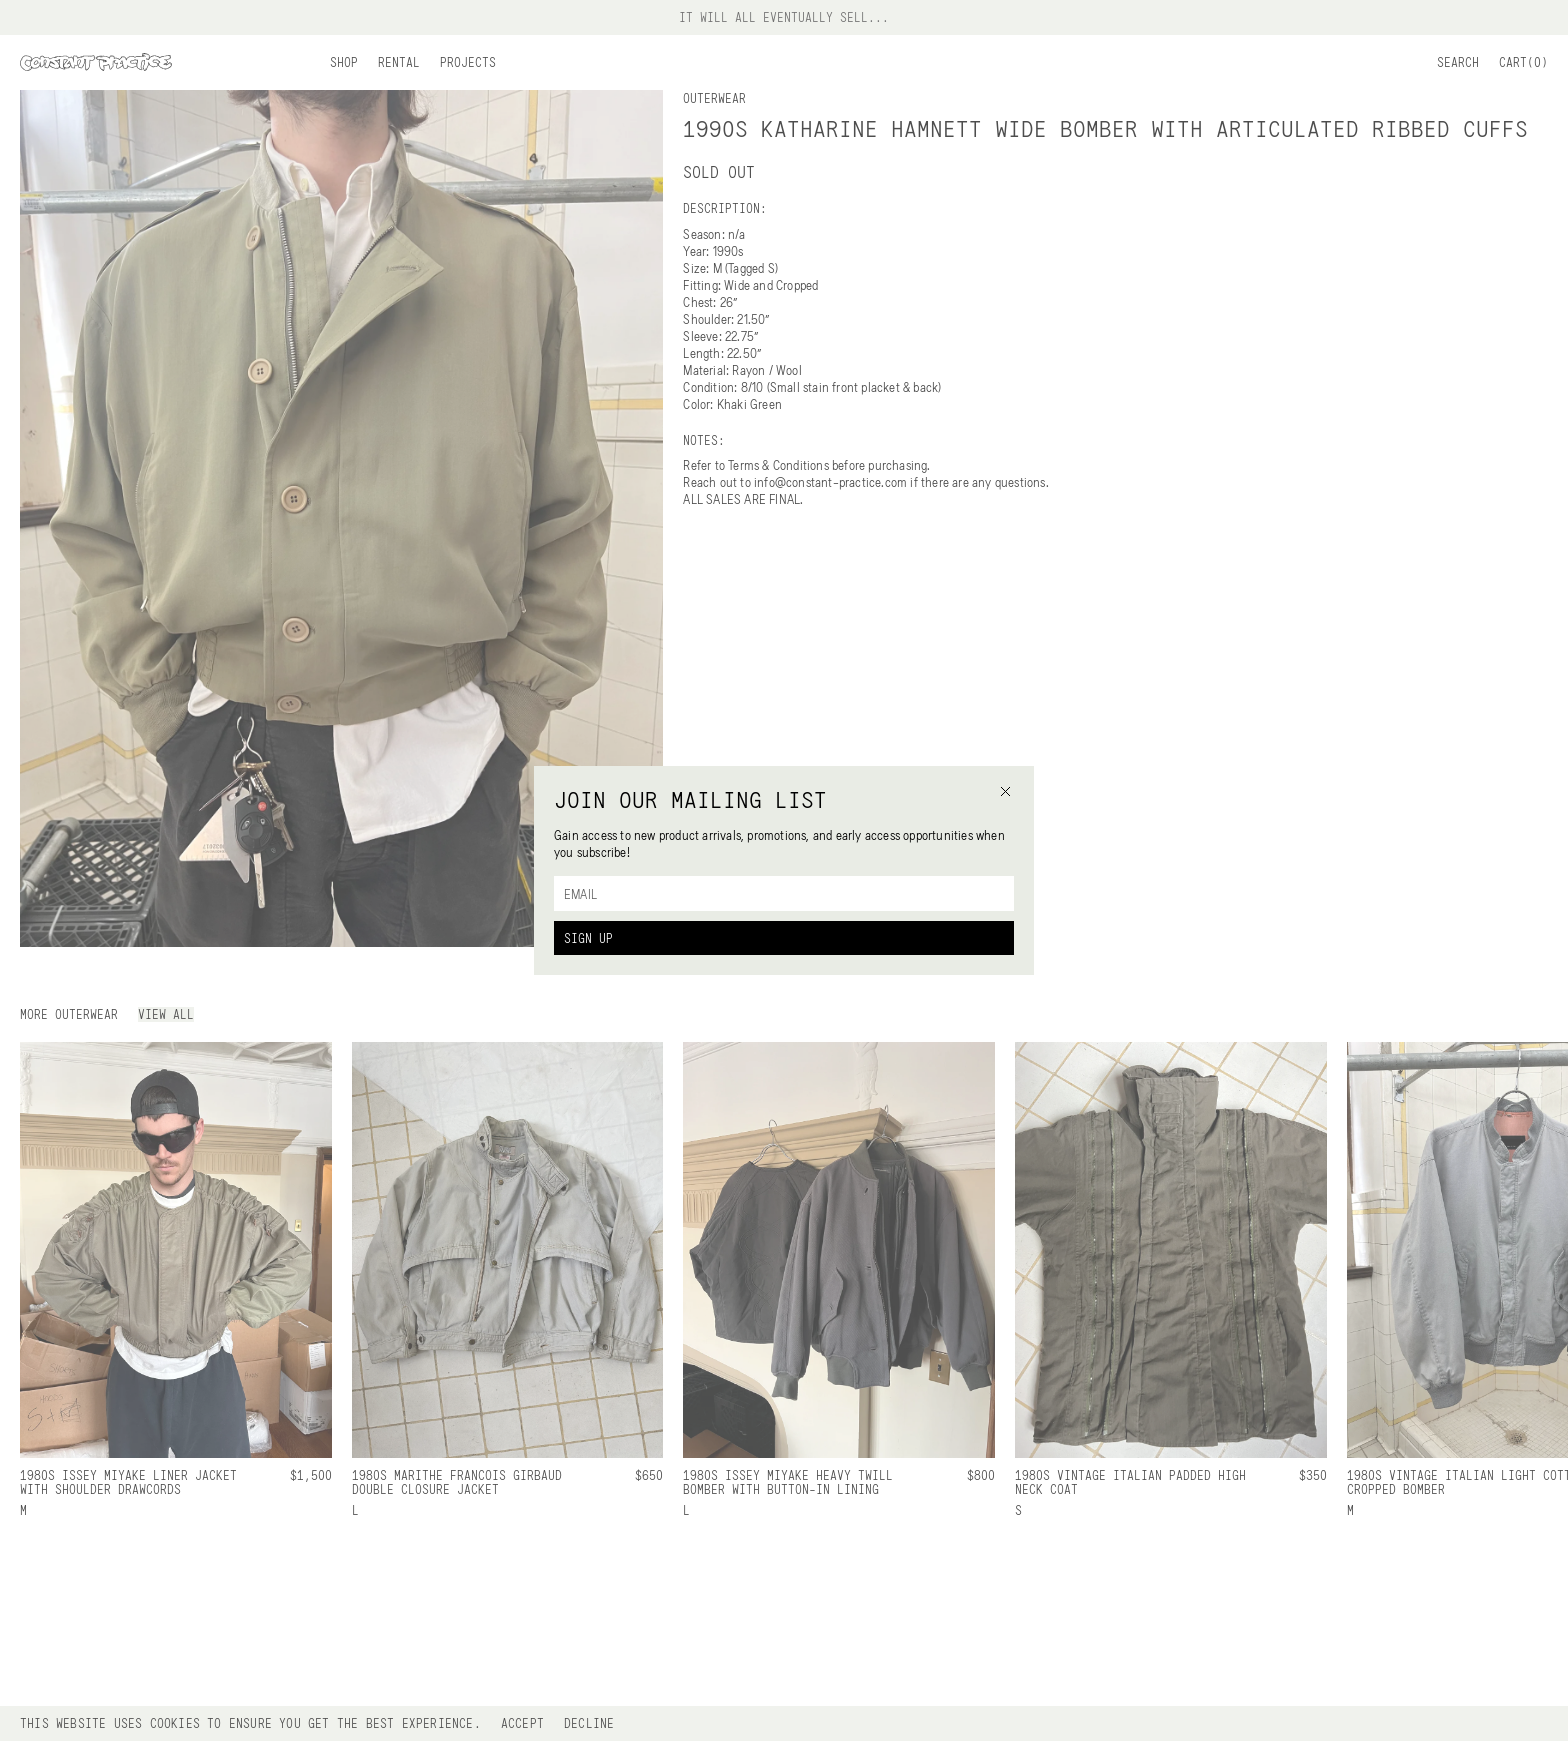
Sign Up (588, 938)
